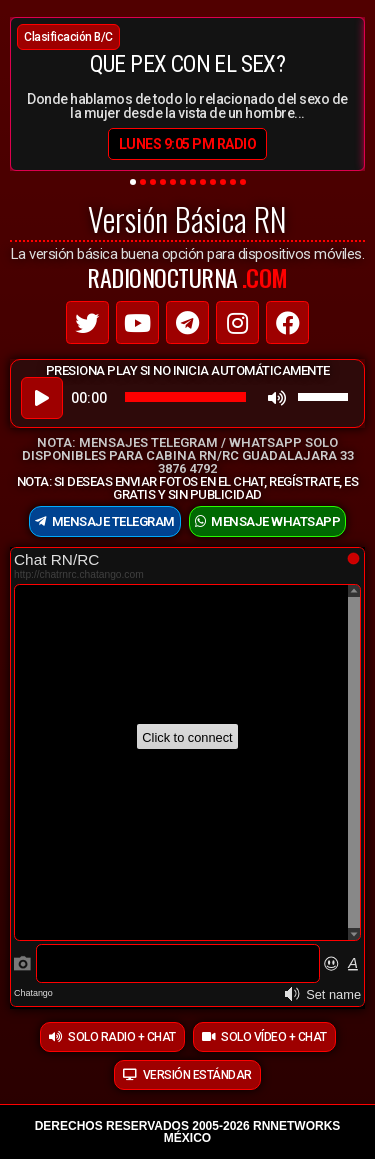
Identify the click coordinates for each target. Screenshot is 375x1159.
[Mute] (277, 398)
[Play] (42, 398)
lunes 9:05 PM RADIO (188, 144)
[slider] (185, 397)
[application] (187, 397)
